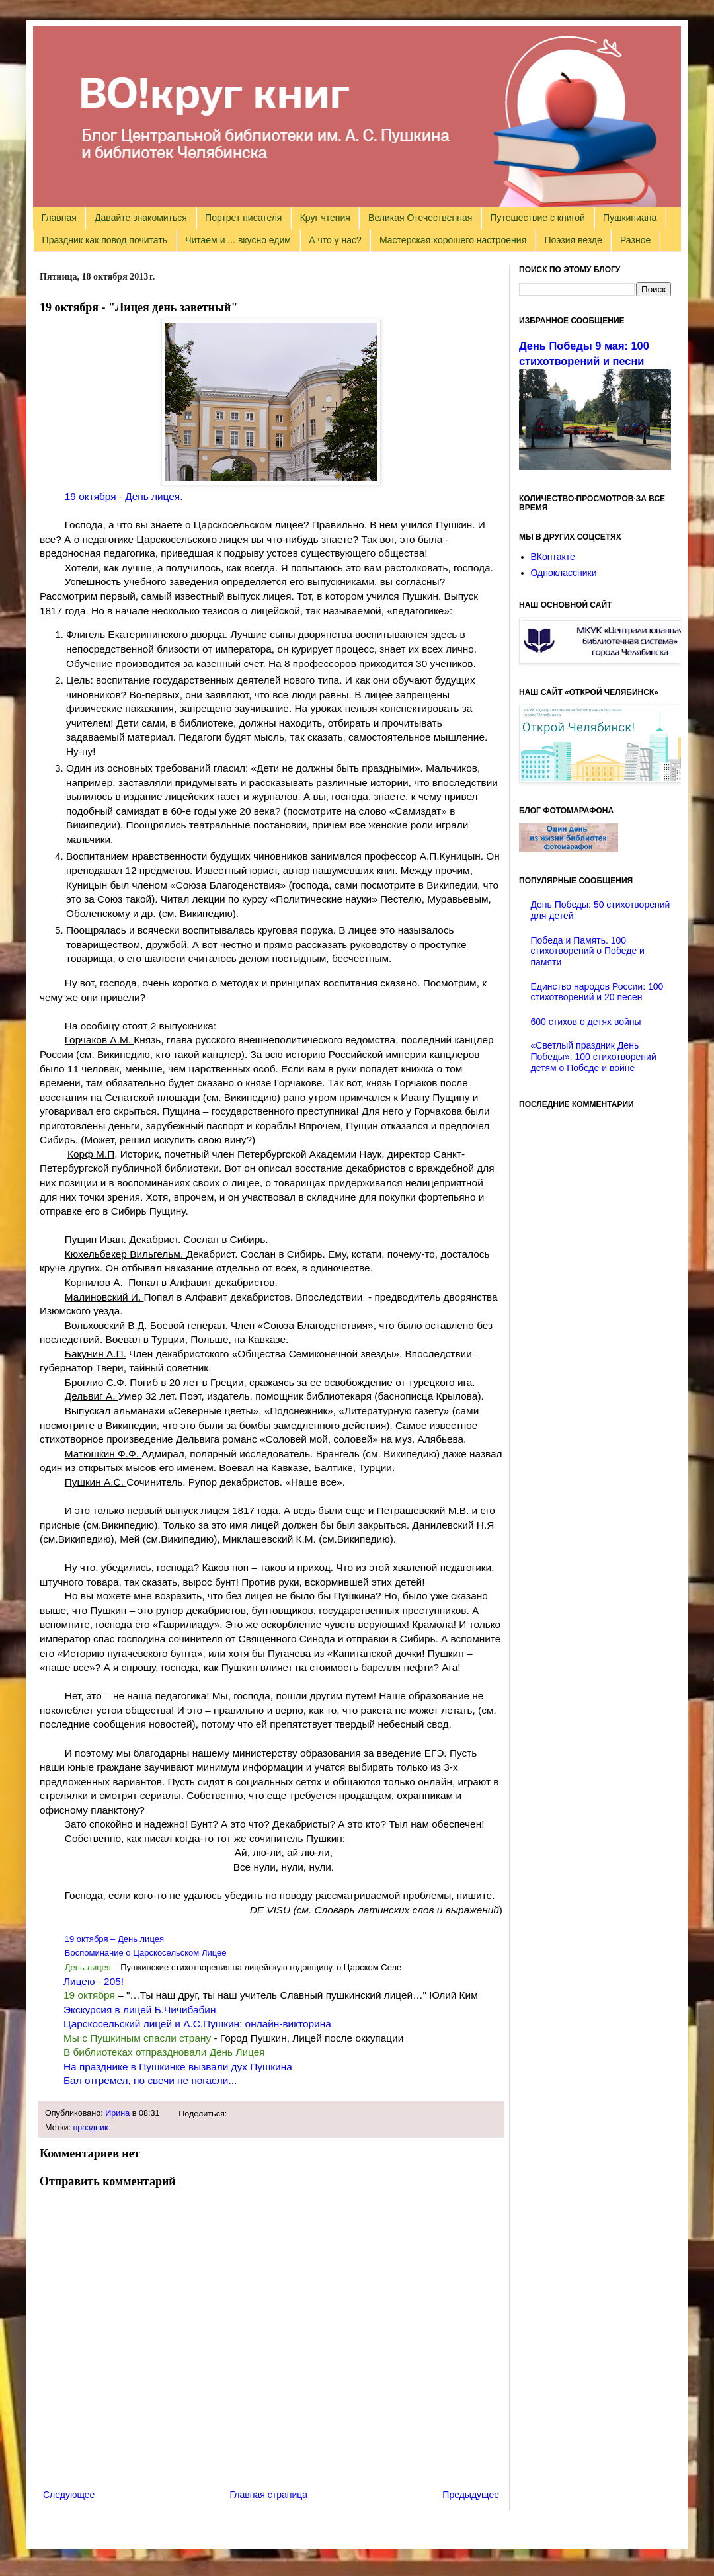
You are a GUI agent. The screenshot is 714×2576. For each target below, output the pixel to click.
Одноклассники (564, 572)
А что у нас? (335, 240)
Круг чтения (325, 217)
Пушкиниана (629, 217)
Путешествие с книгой (537, 217)
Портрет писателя (243, 217)
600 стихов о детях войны (586, 1021)
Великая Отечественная (420, 217)
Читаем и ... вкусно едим (238, 240)
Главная (59, 217)
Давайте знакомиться (141, 217)
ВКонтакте (553, 556)
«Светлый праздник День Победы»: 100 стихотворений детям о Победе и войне (593, 1056)
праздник (90, 2127)
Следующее (69, 2494)
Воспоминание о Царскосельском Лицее (146, 1953)
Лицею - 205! (94, 1981)
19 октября (89, 1995)
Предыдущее (470, 2494)
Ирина (117, 2113)
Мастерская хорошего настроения (452, 240)
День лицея (88, 1967)
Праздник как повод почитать (104, 240)
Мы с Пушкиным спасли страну (137, 2038)
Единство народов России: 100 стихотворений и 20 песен (597, 992)
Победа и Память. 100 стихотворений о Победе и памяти (588, 951)
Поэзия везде (573, 240)
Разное (635, 240)
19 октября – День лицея (114, 1939)
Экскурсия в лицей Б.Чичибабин (139, 2009)
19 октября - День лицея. (124, 496)
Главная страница (269, 2494)
